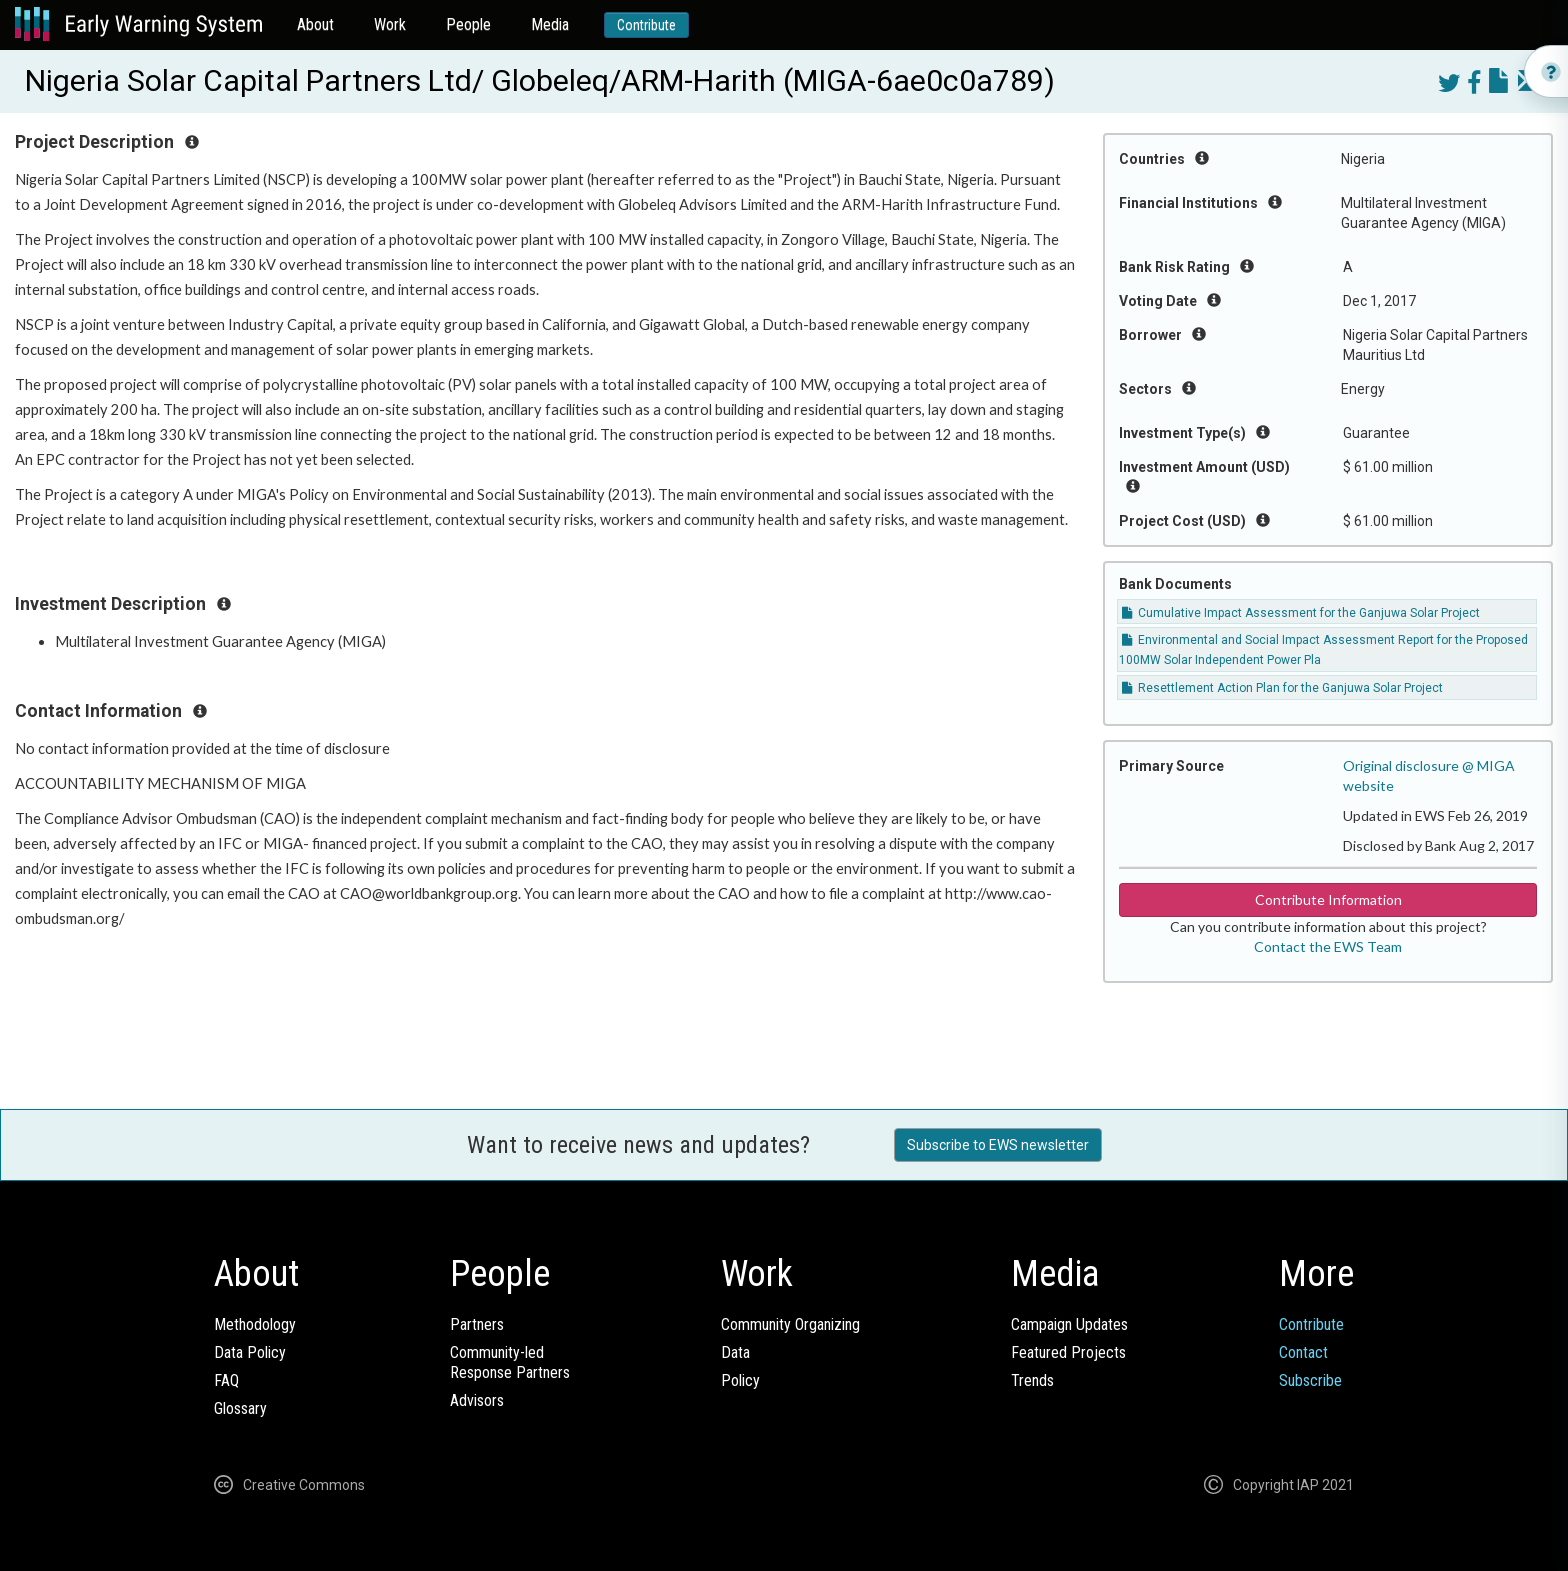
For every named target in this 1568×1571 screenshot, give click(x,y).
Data (735, 1352)
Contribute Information (1328, 899)
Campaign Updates (1069, 1324)
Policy (740, 1380)
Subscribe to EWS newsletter (998, 1145)
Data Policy (250, 1352)
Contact (1303, 1352)
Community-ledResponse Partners (510, 1362)
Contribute (646, 25)
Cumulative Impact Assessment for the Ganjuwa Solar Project (1301, 613)
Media (550, 24)
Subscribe (1310, 1380)
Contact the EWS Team (1328, 946)
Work (390, 24)
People (468, 24)
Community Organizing (790, 1324)
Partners (477, 1324)
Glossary (240, 1408)
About (315, 24)
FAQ (226, 1380)
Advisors (477, 1400)
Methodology (255, 1324)
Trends (1032, 1380)
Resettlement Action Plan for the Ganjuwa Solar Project (1282, 688)
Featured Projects (1068, 1352)
